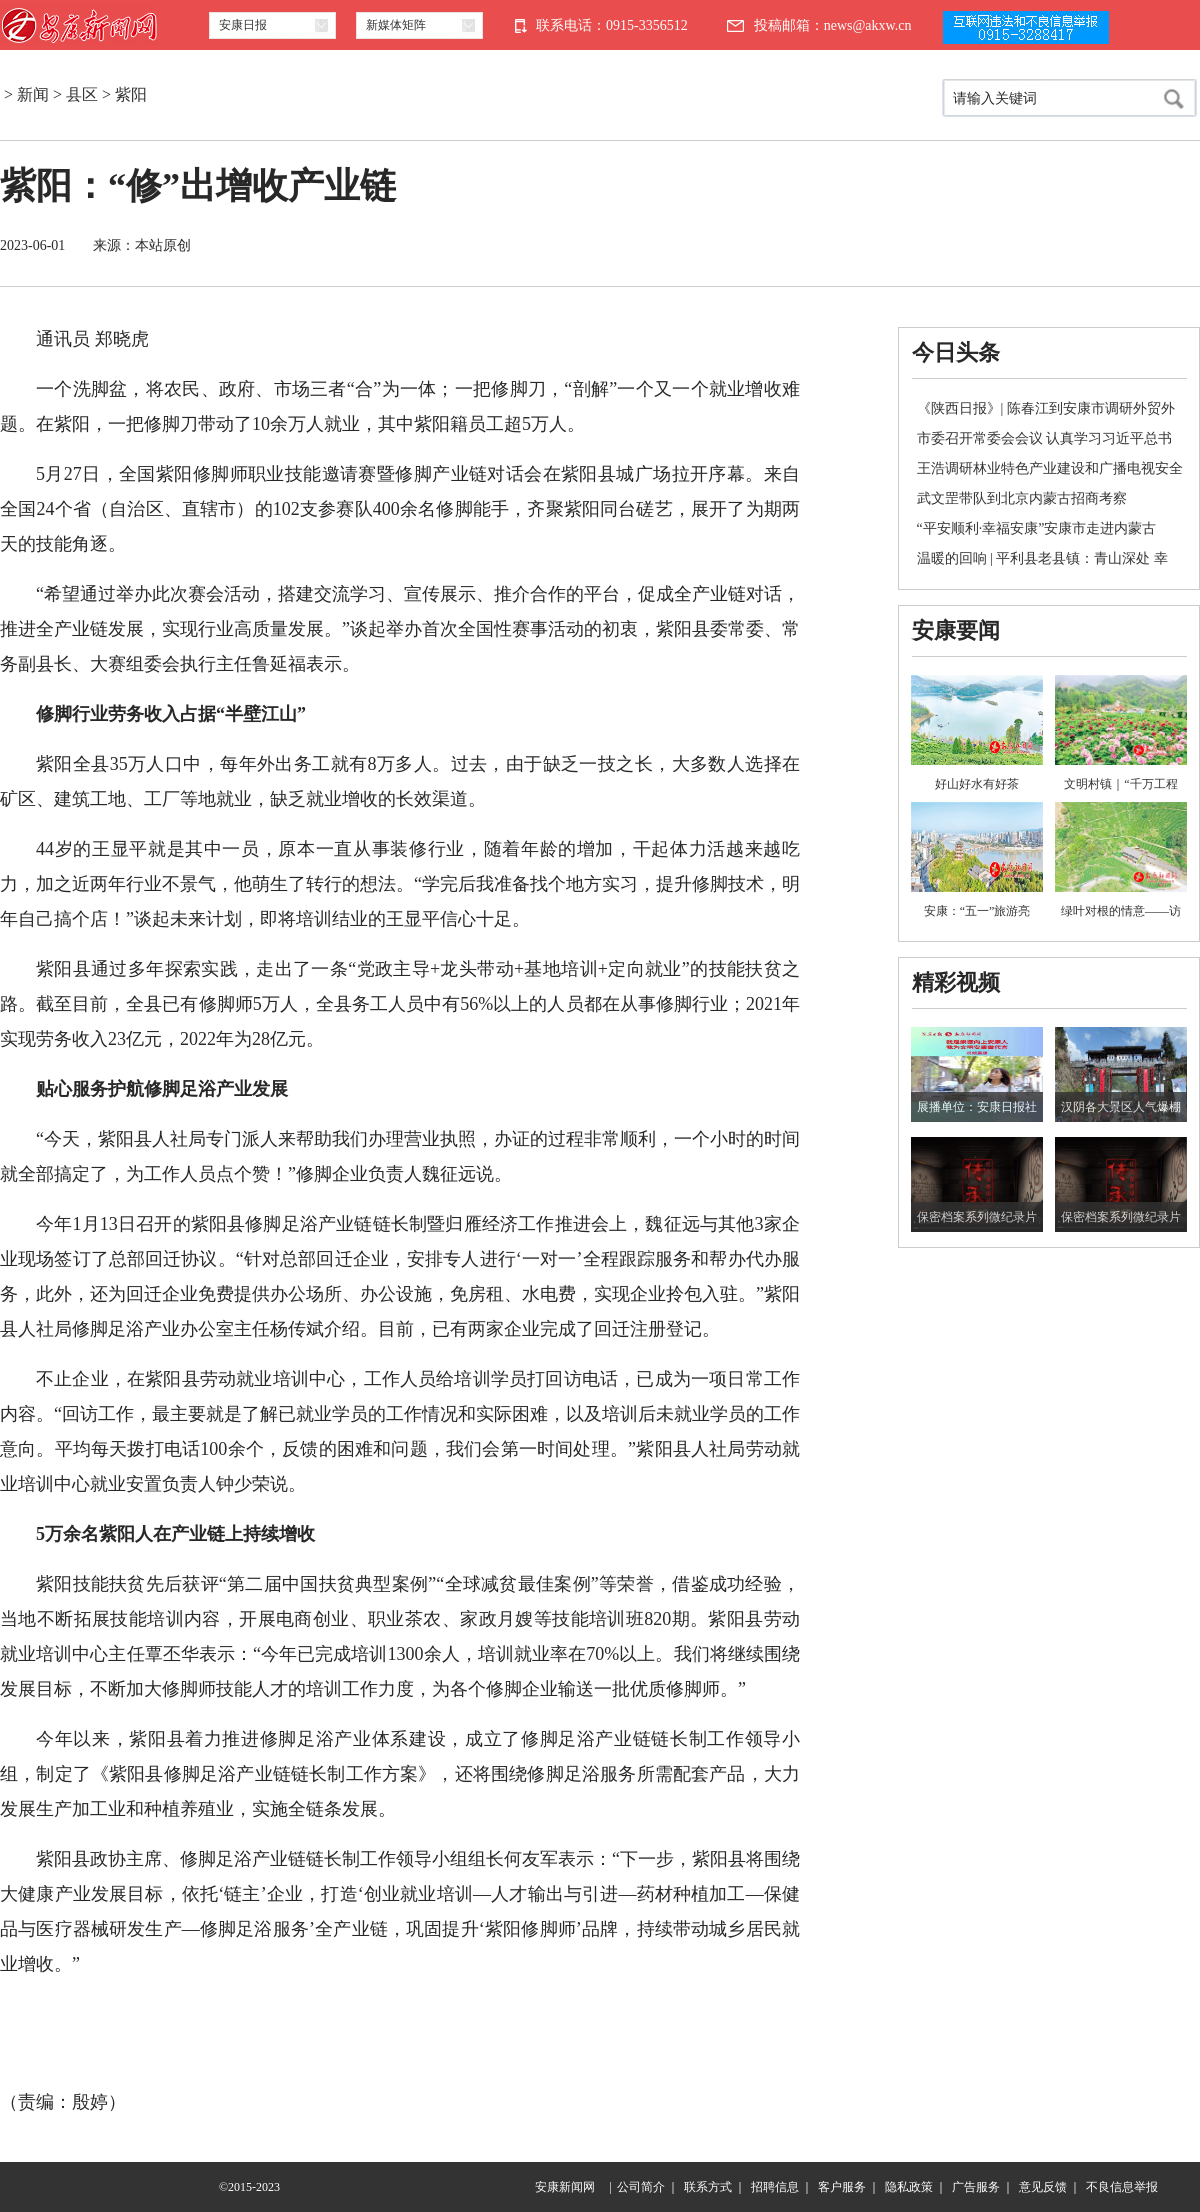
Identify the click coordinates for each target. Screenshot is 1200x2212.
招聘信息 (775, 2187)
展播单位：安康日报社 (977, 1107)
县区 (82, 94)
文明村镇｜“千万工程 (1120, 784)
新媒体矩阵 (396, 25)
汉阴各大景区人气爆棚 (1121, 1107)
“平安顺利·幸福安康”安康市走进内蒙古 (1037, 528)
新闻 (33, 94)
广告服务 (976, 2187)
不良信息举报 (1122, 2187)
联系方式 (708, 2187)
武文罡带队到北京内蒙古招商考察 (1022, 498)
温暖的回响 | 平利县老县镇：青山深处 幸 (1042, 558)
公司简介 (641, 2187)
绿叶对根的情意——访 (1121, 911)
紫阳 (131, 94)
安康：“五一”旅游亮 (977, 911)
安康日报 (243, 25)
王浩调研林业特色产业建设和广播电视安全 (1050, 468)
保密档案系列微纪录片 (977, 1217)
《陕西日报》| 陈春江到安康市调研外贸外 (1046, 408)
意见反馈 (1043, 2187)
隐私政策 (909, 2187)
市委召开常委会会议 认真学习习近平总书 (1045, 438)
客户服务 (842, 2187)
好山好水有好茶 (977, 784)
